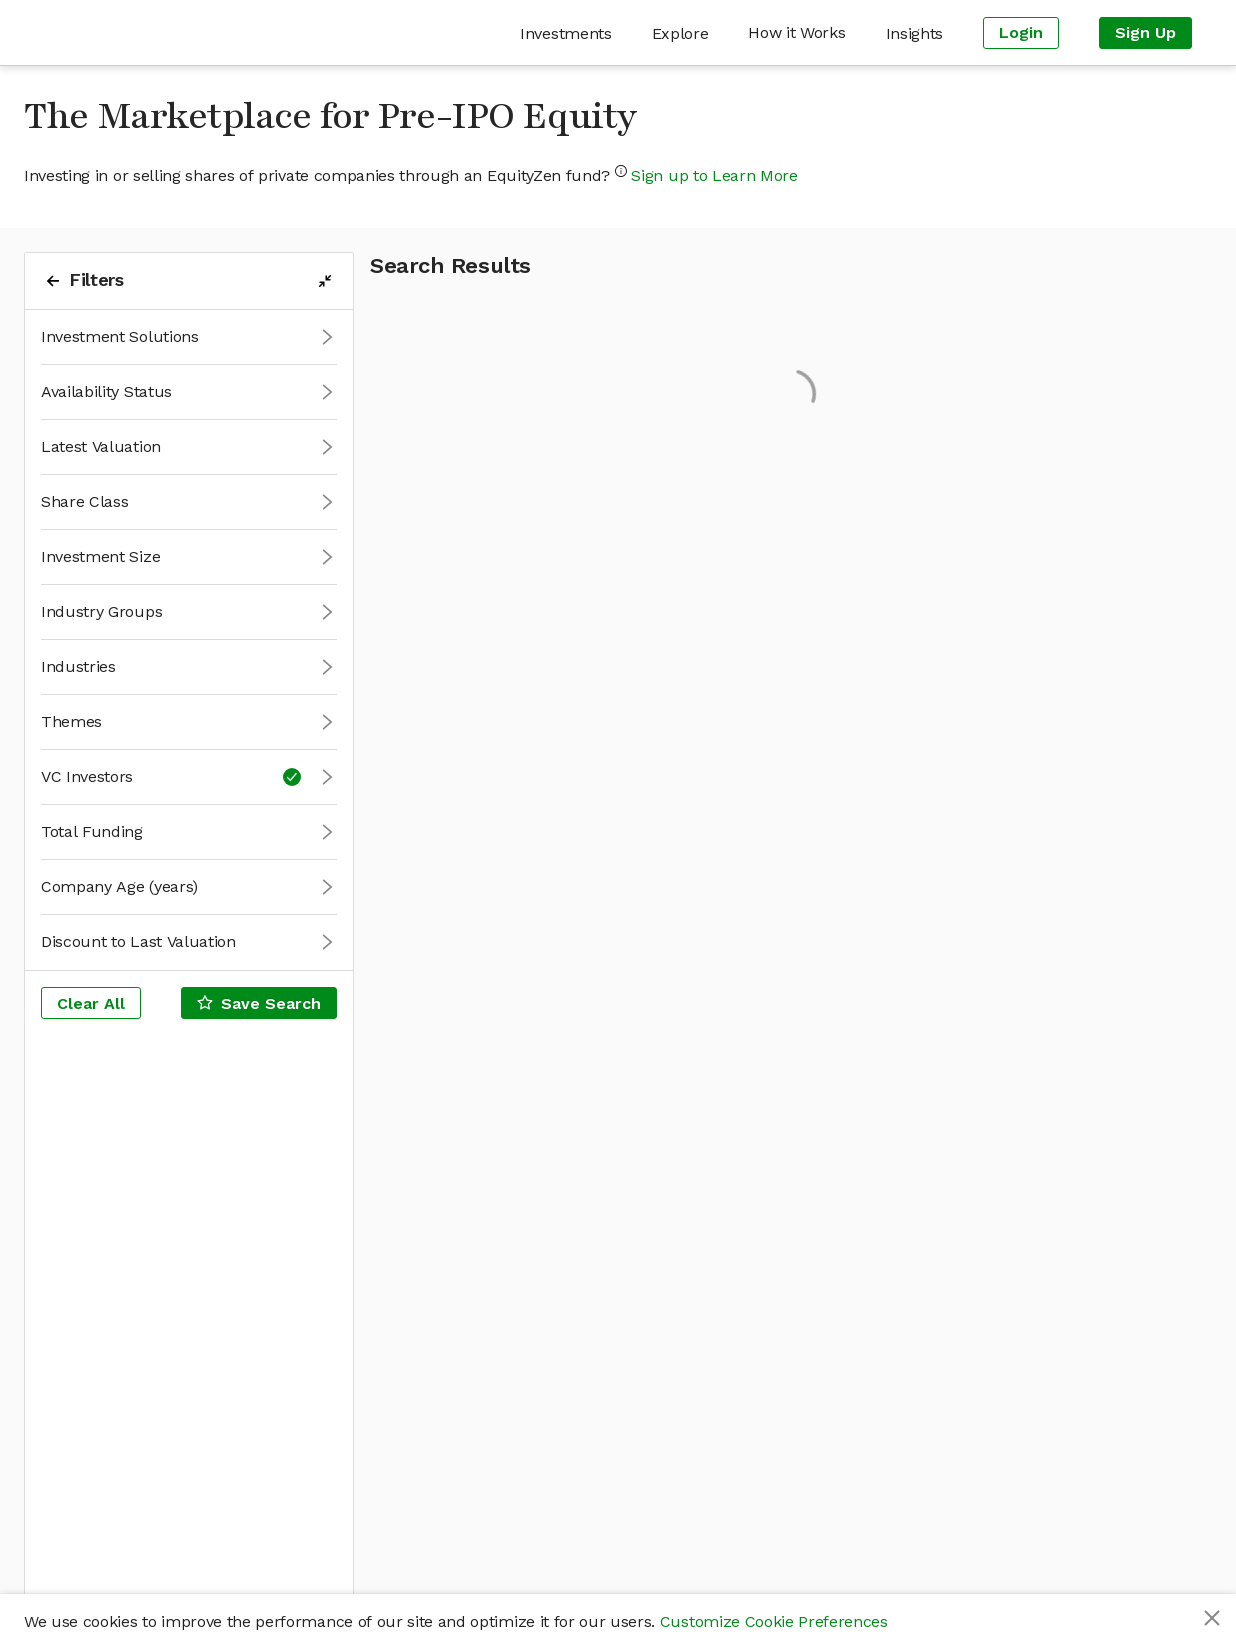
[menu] (713, 32)
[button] (189, 337)
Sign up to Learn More (714, 175)
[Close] (1212, 1618)
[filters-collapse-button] (325, 281)
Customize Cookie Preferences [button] (774, 1621)
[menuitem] (565, 33)
